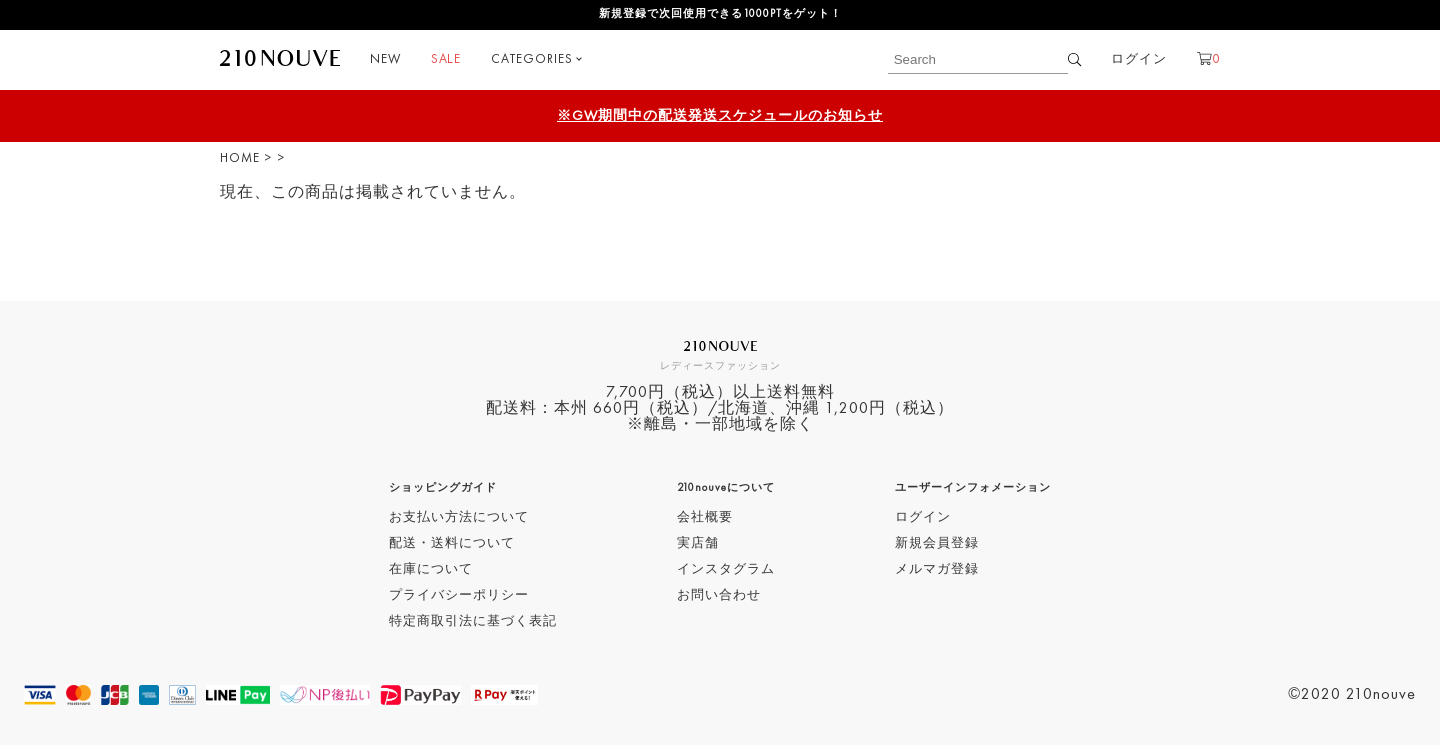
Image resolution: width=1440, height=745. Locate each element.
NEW (385, 59)
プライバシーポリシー (459, 595)
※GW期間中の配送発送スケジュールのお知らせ (720, 116)
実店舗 (698, 543)
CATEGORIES (532, 59)
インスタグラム (726, 569)
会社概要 (705, 517)
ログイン (1139, 59)
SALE (446, 59)
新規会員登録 (937, 543)
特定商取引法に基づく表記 (473, 621)
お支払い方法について (459, 517)
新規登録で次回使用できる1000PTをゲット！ (720, 14)
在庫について (431, 569)
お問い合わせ (719, 595)
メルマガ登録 (937, 569)
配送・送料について (452, 543)
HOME (240, 158)
